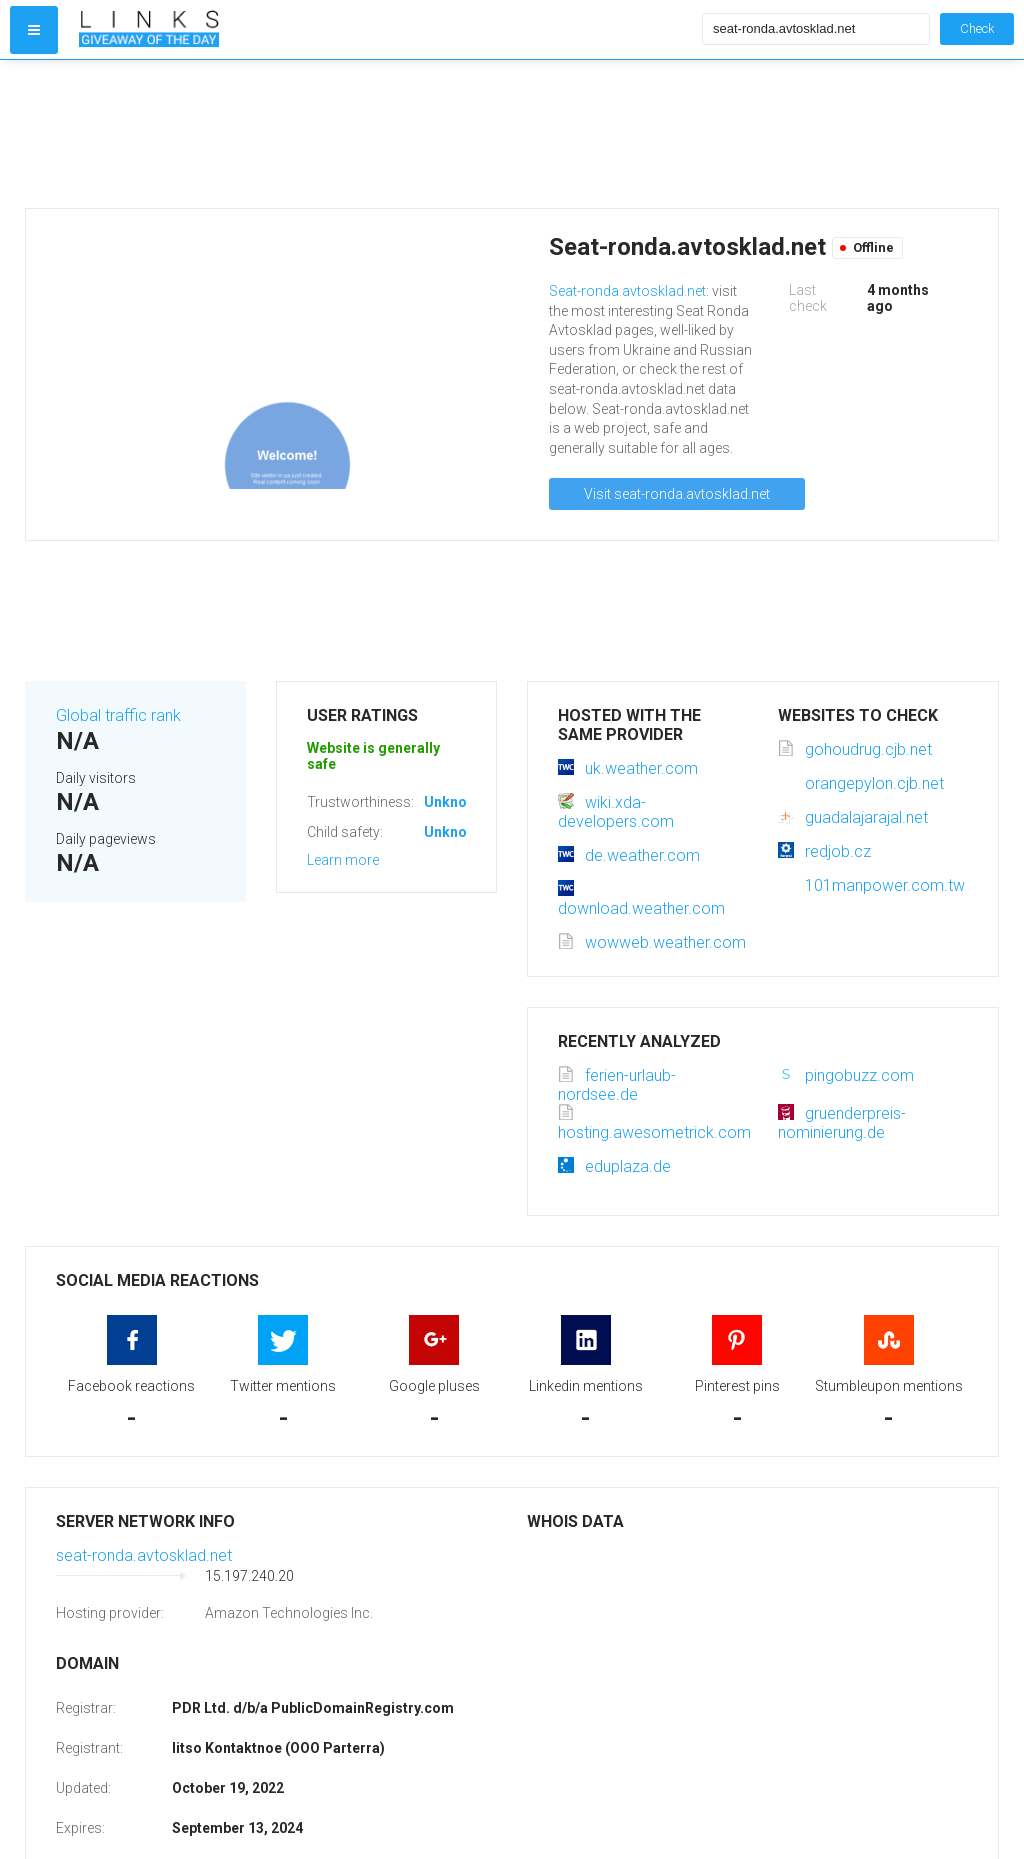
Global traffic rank (118, 715)
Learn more (343, 860)
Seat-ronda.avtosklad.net (627, 291)
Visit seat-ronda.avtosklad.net (677, 494)
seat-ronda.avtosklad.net (144, 1555)
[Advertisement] (386, 134)
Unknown (454, 802)
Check (977, 28)
